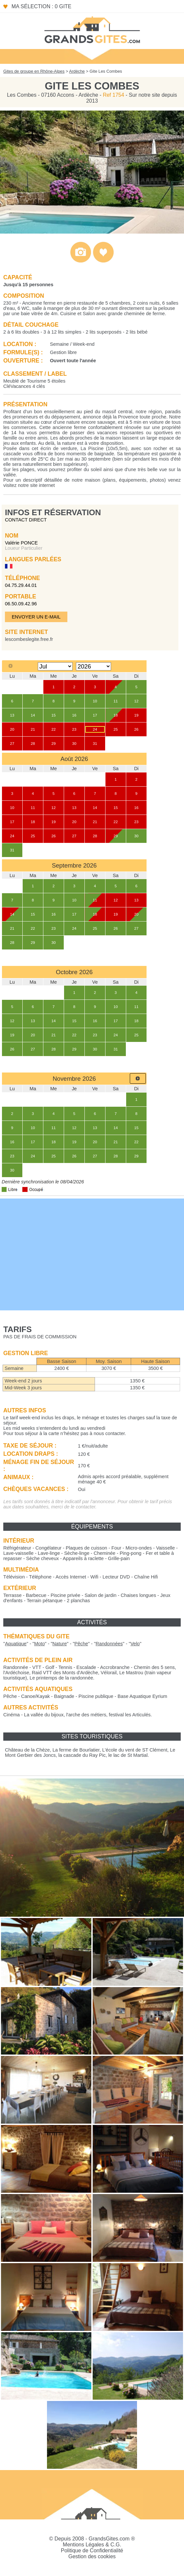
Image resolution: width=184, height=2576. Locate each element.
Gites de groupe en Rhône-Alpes (33, 71)
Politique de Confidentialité (92, 2550)
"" (15, 1643)
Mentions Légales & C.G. (92, 2544)
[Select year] (93, 666)
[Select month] (55, 666)
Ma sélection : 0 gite (41, 6)
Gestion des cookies (92, 2556)
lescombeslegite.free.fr (29, 639)
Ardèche (77, 71)
